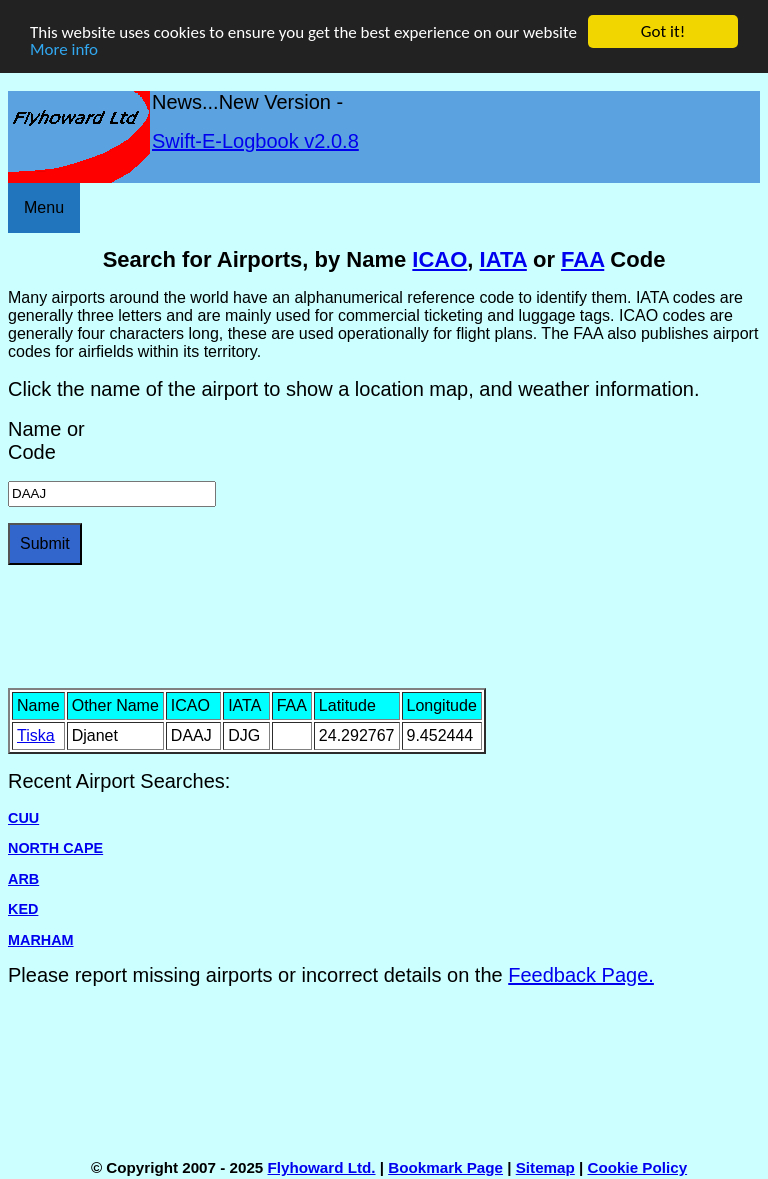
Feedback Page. (581, 975)
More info (64, 49)
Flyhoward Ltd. (322, 1167)
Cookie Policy (638, 1167)
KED (23, 909)
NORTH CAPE (55, 848)
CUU (23, 818)
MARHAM (41, 940)
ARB (23, 879)
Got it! (663, 31)
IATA (503, 259)
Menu (44, 207)
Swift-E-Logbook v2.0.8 (255, 141)
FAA (582, 259)
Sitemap (545, 1167)
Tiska (36, 735)
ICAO (439, 259)
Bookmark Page (445, 1167)
